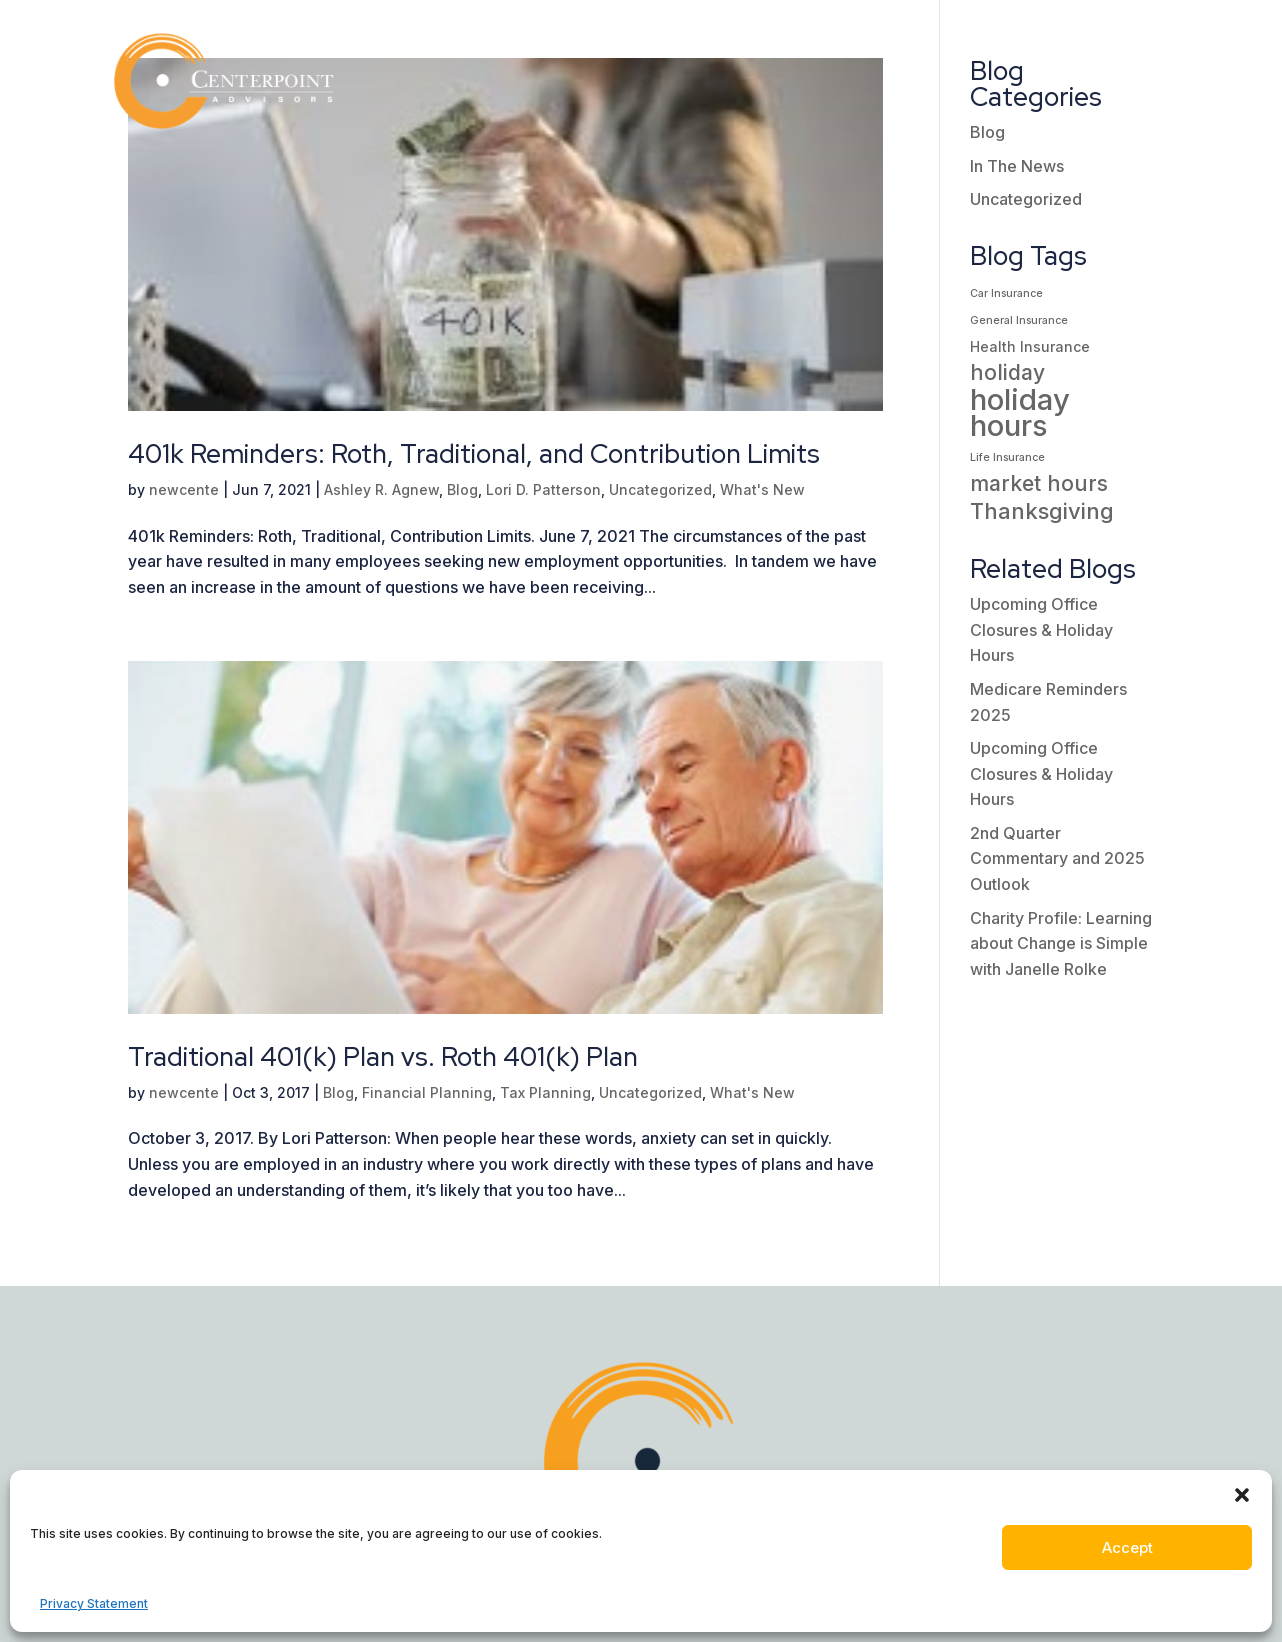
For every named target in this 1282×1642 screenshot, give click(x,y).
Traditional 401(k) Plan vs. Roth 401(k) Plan (383, 1057)
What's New (762, 489)
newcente (184, 489)
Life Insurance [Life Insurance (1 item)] (1007, 457)
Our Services (679, 42)
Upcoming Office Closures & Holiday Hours (1041, 629)
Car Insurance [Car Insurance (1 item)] (1006, 293)
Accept (1127, 1547)
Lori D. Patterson (543, 489)
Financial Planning (427, 1092)
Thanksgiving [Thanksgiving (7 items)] (1042, 511)
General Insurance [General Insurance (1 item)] (1019, 320)
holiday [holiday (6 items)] (1007, 372)
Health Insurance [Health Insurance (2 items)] (1030, 346)
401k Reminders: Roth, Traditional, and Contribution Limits (474, 454)
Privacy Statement (94, 1603)
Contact (1130, 118)
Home (409, 42)
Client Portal (1086, 42)
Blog (462, 489)
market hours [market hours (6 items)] (1039, 483)
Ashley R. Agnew (381, 489)
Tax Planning (545, 1092)
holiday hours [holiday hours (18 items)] (1020, 412)
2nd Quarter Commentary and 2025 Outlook (1057, 858)
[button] (1242, 1495)
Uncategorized (660, 489)
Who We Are (517, 42)
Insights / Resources (883, 42)
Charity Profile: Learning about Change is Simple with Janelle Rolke (1061, 943)
